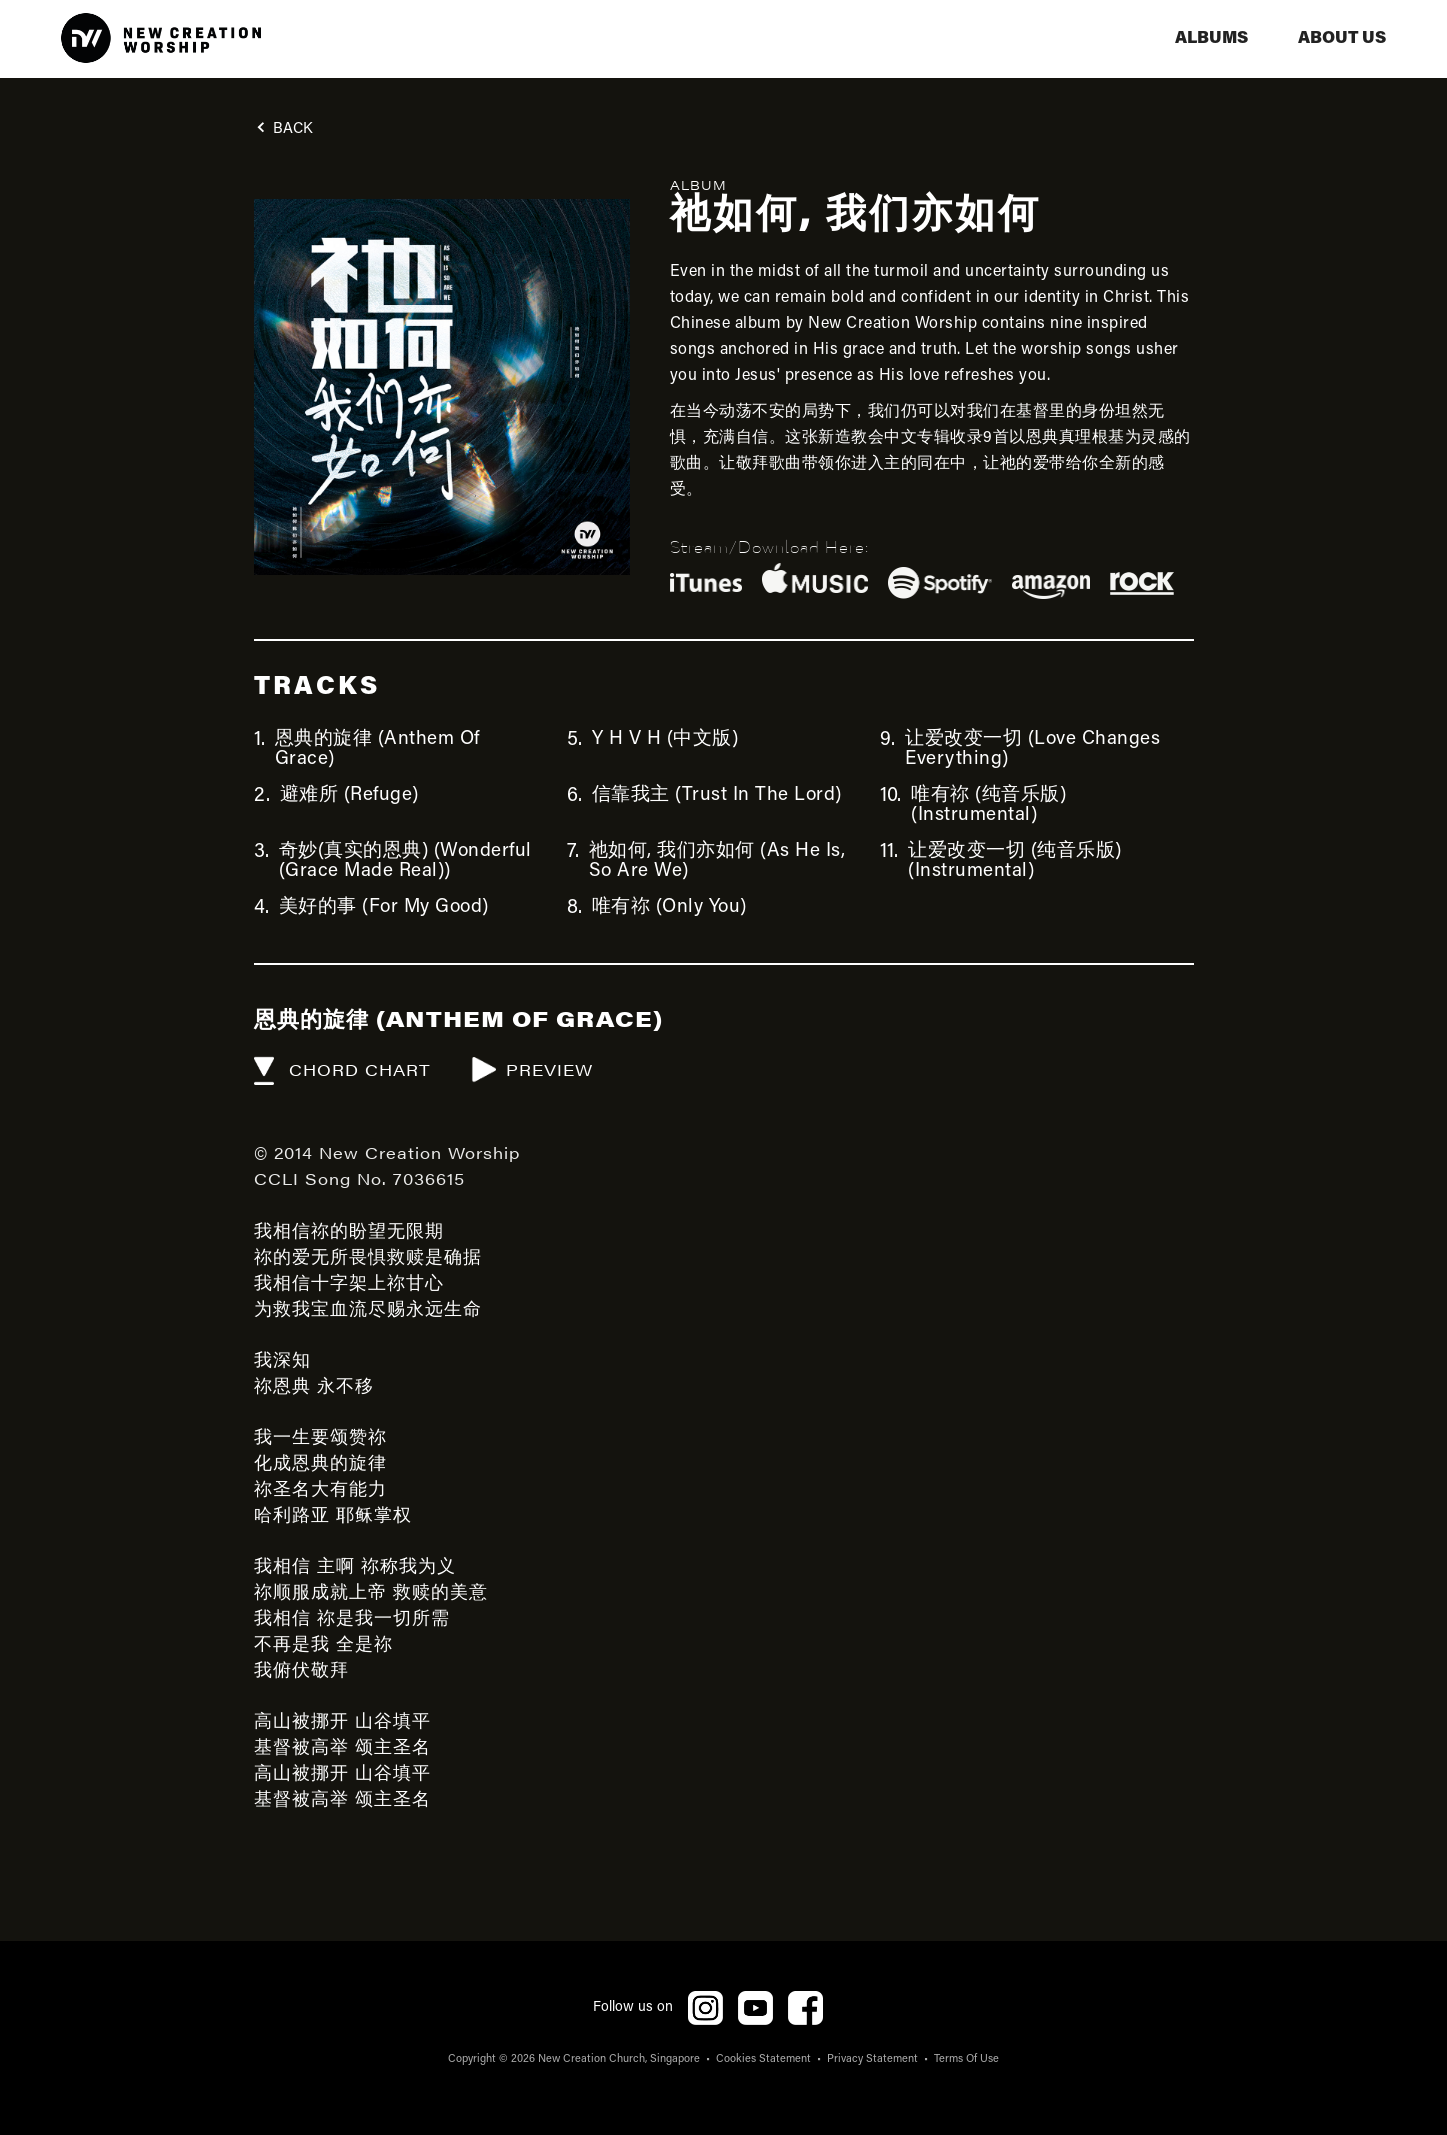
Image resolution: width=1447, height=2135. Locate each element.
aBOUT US (1342, 38)
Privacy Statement (872, 2059)
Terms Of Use (966, 2059)
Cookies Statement (763, 2059)
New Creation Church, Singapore (619, 2059)
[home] (161, 39)
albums (1211, 38)
